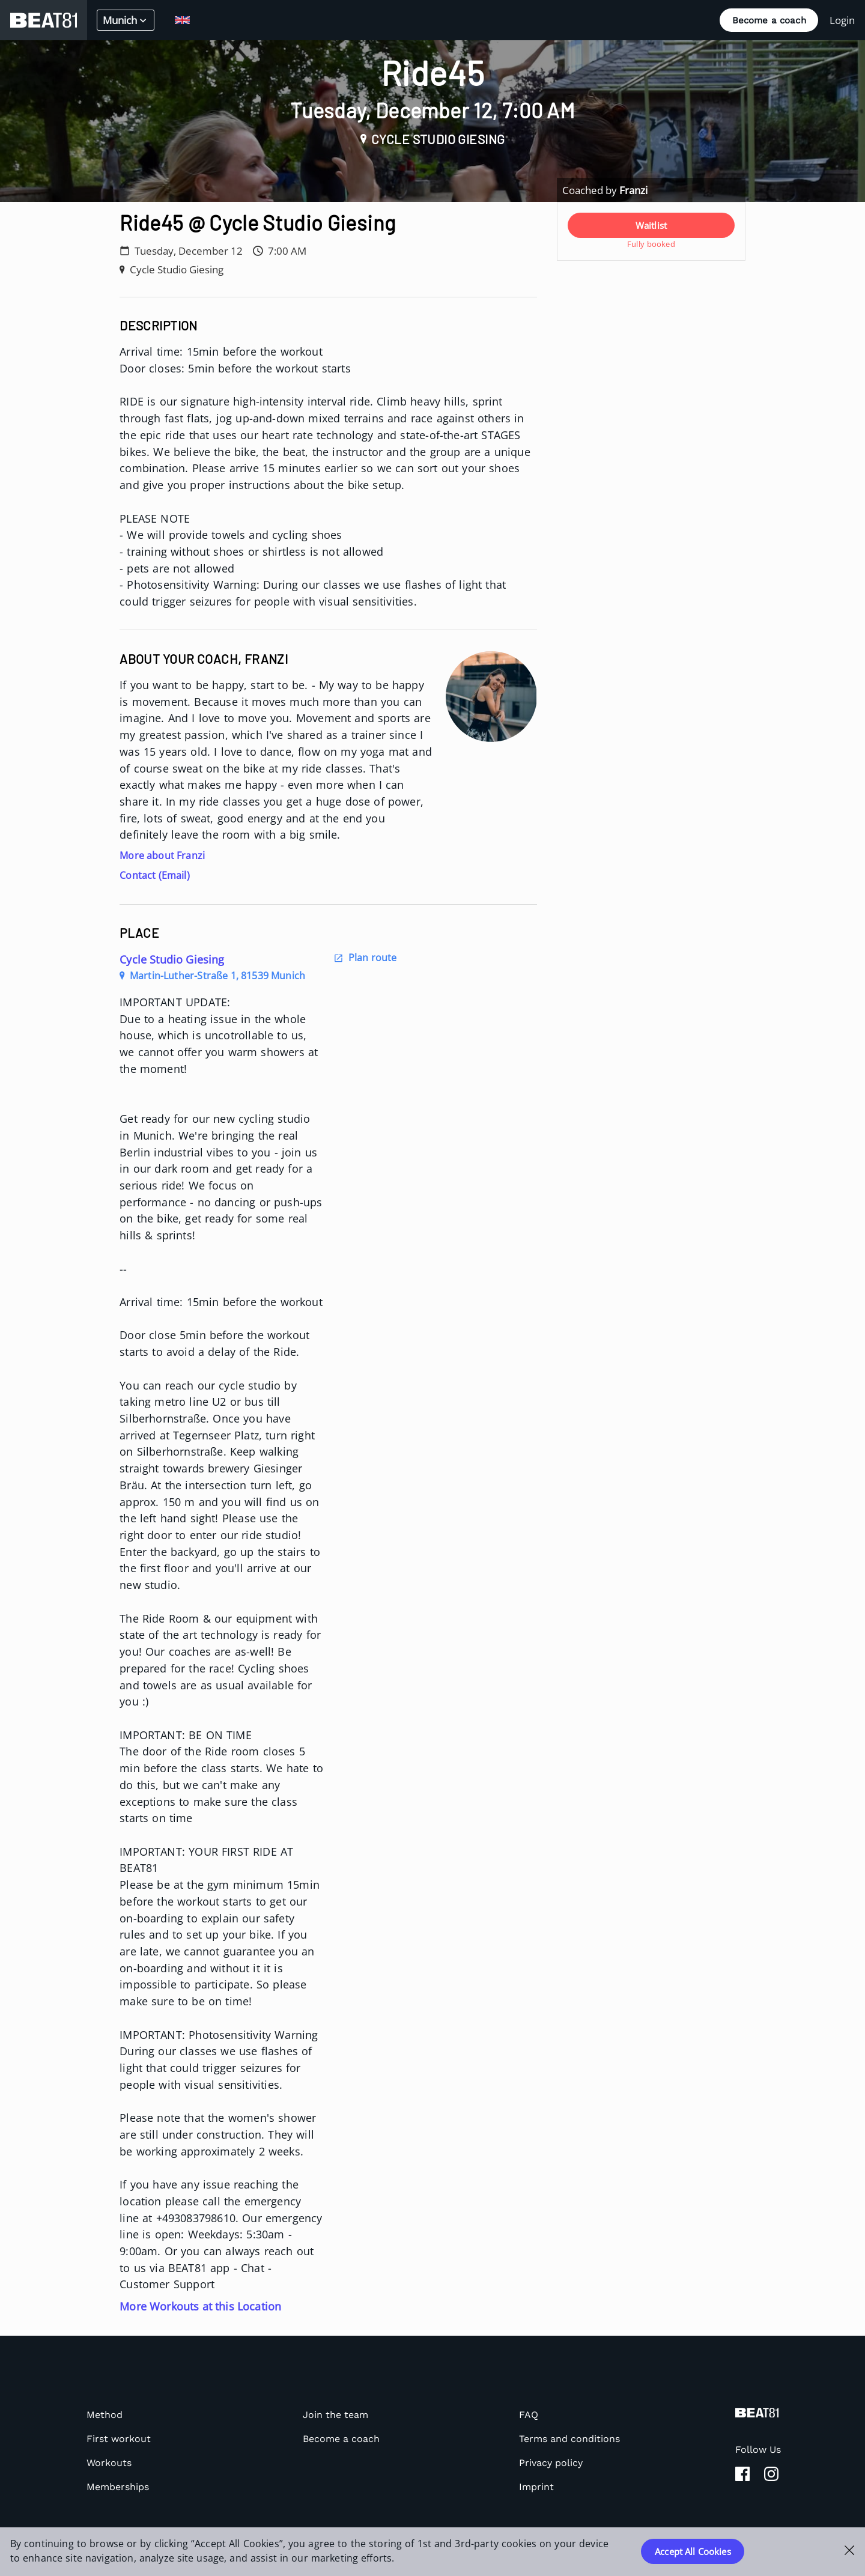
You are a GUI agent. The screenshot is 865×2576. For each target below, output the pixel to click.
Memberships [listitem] (117, 2486)
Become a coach (769, 20)
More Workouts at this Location (200, 2305)
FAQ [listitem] (528, 2414)
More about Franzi (162, 855)
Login (842, 20)
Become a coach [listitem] (341, 2438)
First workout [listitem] (118, 2438)
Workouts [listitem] (109, 2462)
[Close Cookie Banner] (850, 2550)
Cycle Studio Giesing (172, 959)
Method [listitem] (104, 2414)
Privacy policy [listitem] (551, 2462)
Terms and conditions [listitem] (569, 2438)
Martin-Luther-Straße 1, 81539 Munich (212, 975)
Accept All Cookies (693, 2551)
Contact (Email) (155, 875)
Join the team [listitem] (335, 2414)
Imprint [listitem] (536, 2486)
